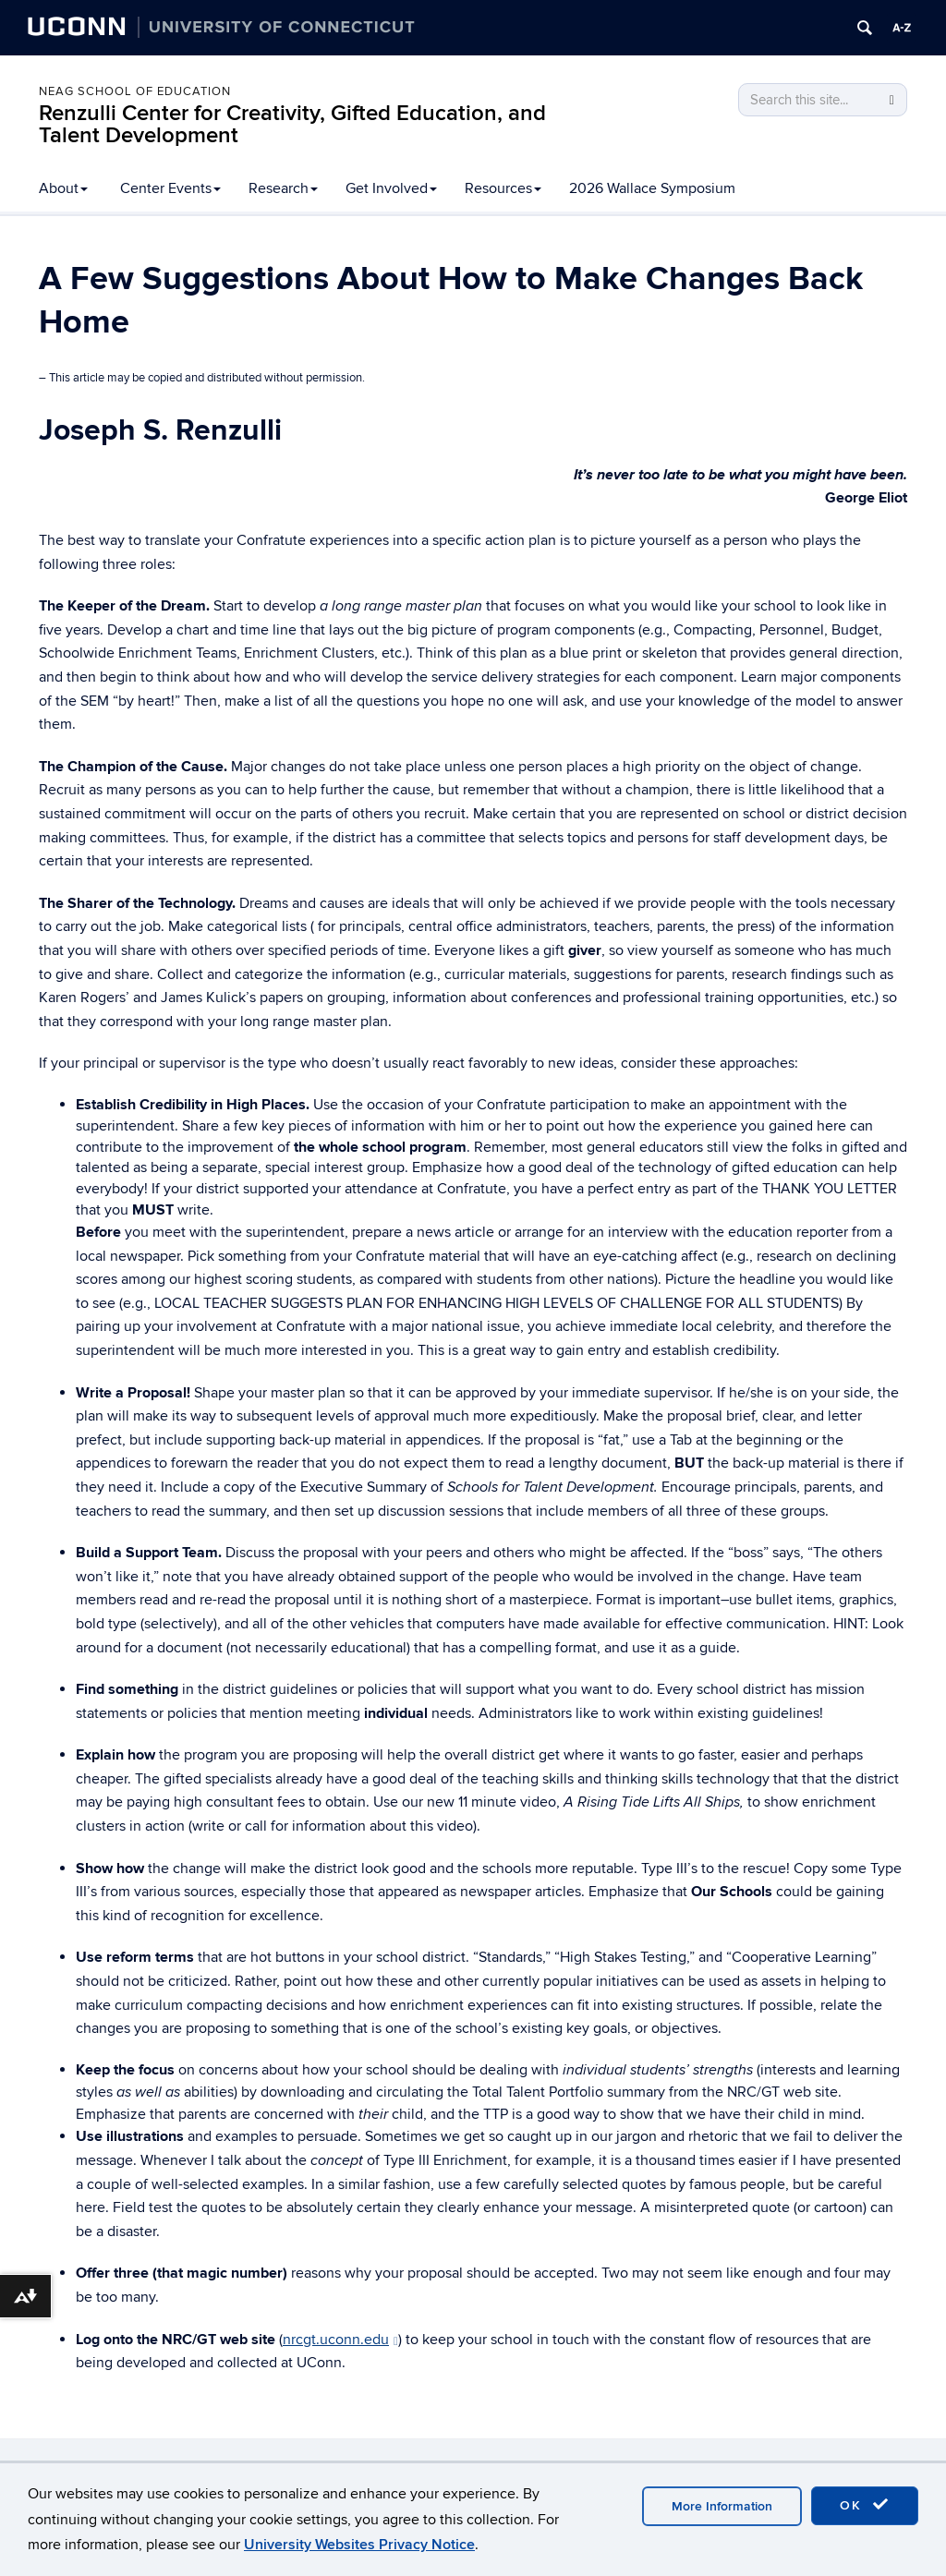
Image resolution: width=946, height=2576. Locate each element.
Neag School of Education (135, 91)
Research (283, 188)
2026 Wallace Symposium (652, 188)
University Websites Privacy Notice (359, 2544)
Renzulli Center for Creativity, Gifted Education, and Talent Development (292, 124)
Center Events (170, 188)
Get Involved (391, 188)
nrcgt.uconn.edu (340, 2339)
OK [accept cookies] (865, 2505)
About (63, 188)
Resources (503, 188)
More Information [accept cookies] (722, 2506)
